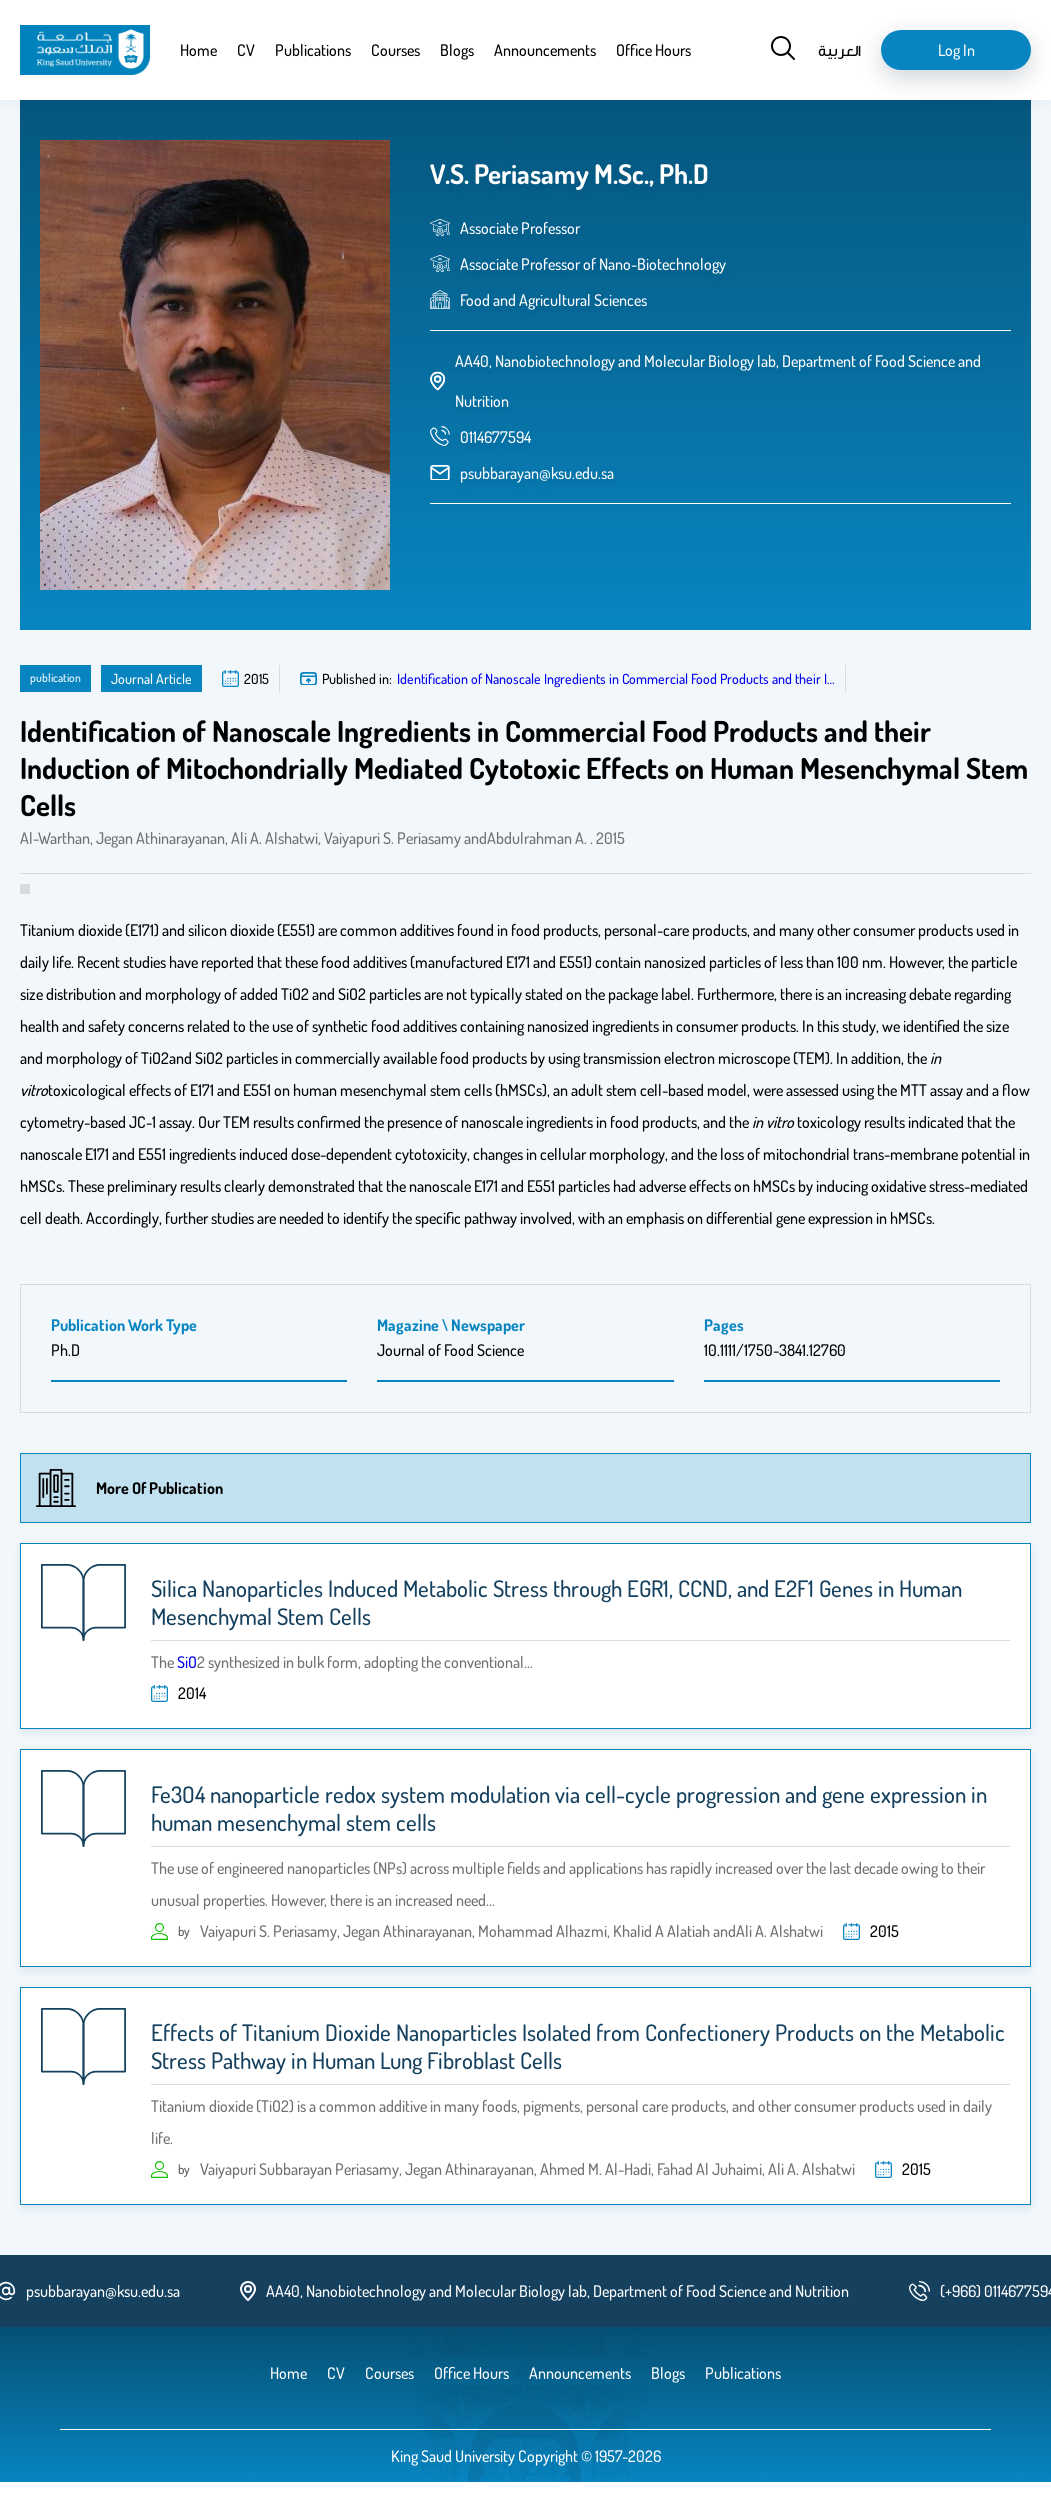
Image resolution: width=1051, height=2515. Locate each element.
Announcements (545, 50)
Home (198, 50)
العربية (839, 50)
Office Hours (653, 50)
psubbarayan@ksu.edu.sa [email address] (537, 473)
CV (246, 50)
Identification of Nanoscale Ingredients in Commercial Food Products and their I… (616, 678)
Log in (956, 50)
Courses (395, 50)
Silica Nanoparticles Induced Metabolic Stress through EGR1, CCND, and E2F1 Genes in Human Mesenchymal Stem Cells (556, 1602)
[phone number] (495, 437)
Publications (313, 50)
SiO (187, 1662)
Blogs (457, 50)
